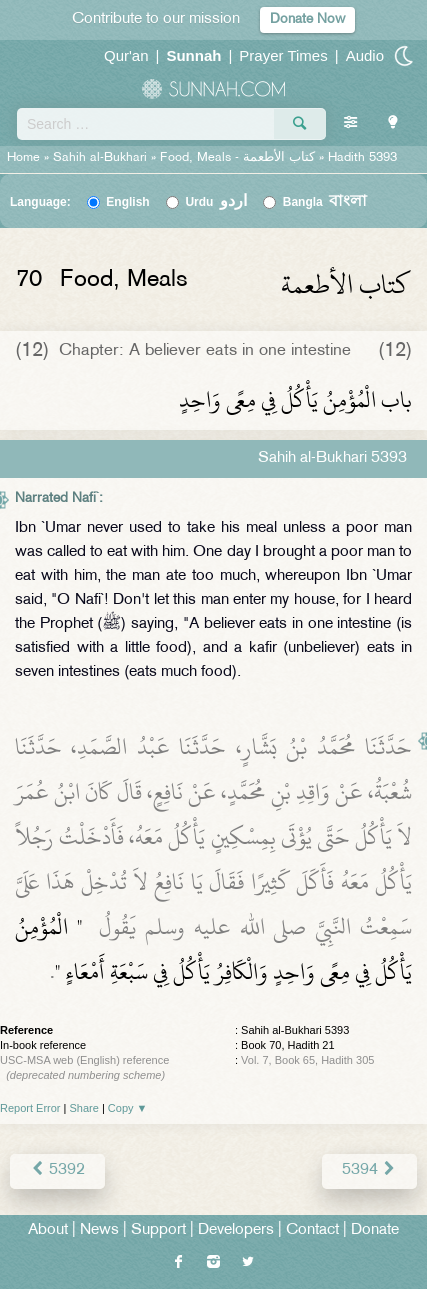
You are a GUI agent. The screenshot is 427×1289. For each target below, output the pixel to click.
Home (23, 158)
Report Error (30, 1108)
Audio (365, 55)
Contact (312, 1230)
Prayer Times (283, 55)
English (127, 202)
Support (158, 1230)
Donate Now (307, 19)
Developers (236, 1230)
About (48, 1230)
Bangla (325, 202)
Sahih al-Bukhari (100, 158)
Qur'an (126, 55)
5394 (369, 1170)
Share (84, 1108)
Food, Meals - (239, 158)
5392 (57, 1170)
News (99, 1230)
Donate (375, 1230)
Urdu (216, 202)
